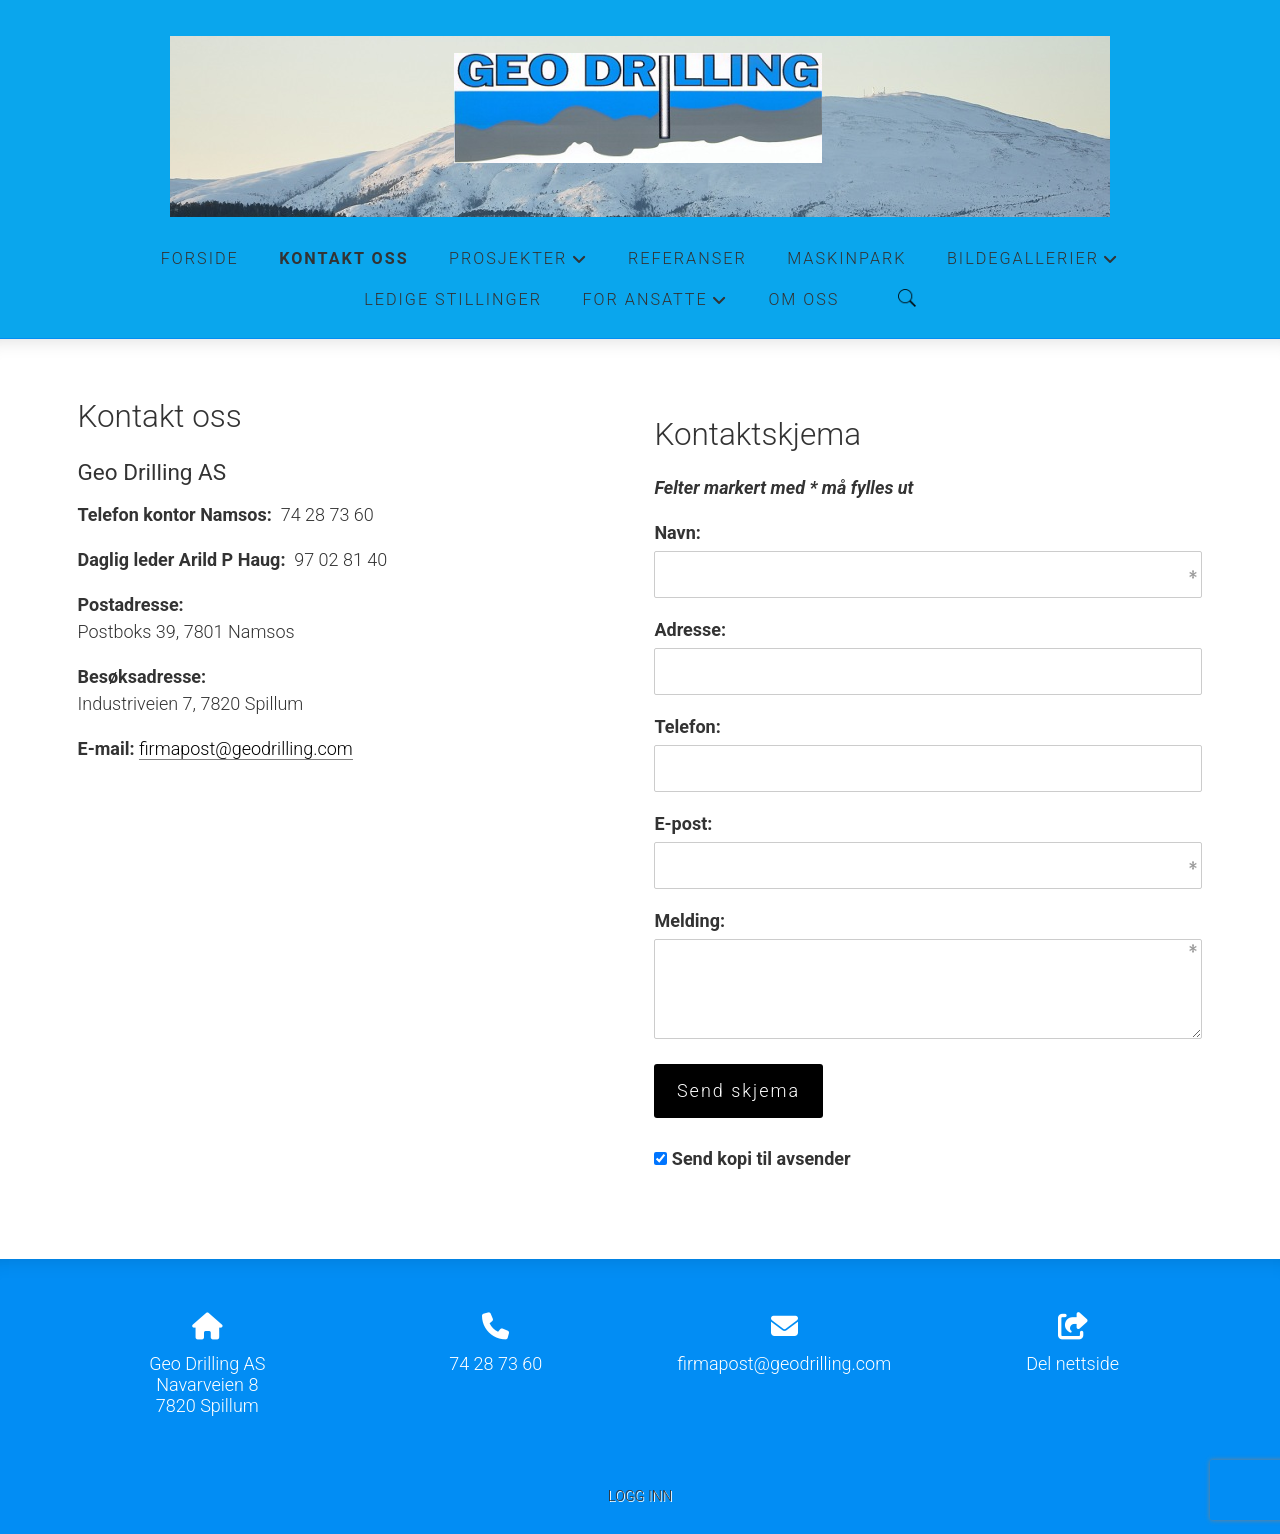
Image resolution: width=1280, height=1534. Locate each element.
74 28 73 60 (495, 1363)
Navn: (677, 532)
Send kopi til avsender (761, 1158)
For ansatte (655, 305)
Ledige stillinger (453, 299)
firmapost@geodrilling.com (246, 748)
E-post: (683, 823)
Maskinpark (846, 258)
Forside (200, 258)
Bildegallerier (1033, 264)
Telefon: (687, 726)
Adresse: (690, 629)
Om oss (803, 299)
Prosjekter (518, 264)
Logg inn (640, 1496)
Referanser (687, 258)
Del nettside (1072, 1344)
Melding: (689, 920)
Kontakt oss (343, 258)
